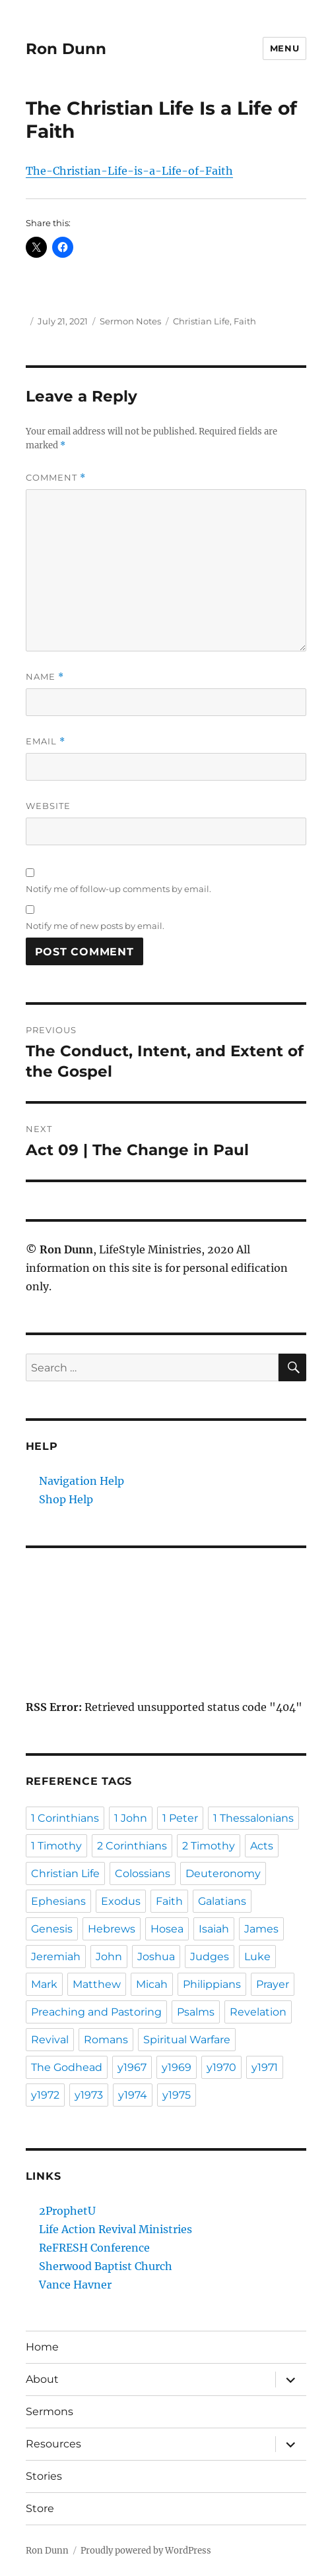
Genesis (52, 1929)
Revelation (258, 2012)
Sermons (49, 2411)
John (109, 1956)
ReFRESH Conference (94, 2247)
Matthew (97, 1984)
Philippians (212, 1984)
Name (45, 676)
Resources (53, 2444)
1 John (130, 1818)
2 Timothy (208, 1846)
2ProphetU (67, 2210)
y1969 (176, 2067)
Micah (152, 1984)
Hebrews (111, 1929)
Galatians (222, 1901)
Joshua (156, 1956)
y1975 (176, 2095)
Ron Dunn (66, 49)
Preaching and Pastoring (96, 2012)
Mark (44, 1984)
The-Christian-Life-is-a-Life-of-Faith (129, 170)
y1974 (132, 2095)
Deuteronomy (223, 1873)
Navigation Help (81, 1480)
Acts (261, 1846)
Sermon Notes (130, 321)
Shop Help (66, 1499)
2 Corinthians (132, 1846)
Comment (56, 477)
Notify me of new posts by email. (95, 925)
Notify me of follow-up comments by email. (118, 889)
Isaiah (214, 1929)
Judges (209, 1956)
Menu (284, 48)
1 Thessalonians (253, 1818)
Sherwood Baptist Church (105, 2266)
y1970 (221, 2067)
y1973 (89, 2095)
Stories (44, 2476)
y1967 (132, 2067)
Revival (50, 2039)
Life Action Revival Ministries (115, 2229)
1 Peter (180, 1818)
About (42, 2379)
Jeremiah (56, 1956)
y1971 (264, 2067)
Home (42, 2347)
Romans (106, 2039)
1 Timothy (56, 1846)
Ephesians (58, 1901)
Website (48, 805)
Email (45, 741)
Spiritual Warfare (186, 2039)
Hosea (166, 1929)
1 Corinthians (65, 1818)
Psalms (196, 2012)
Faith (245, 321)
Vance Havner (75, 2284)
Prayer (272, 1984)
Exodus (121, 1901)
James (261, 1929)
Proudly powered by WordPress (146, 2550)
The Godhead (66, 2067)
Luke (257, 1956)
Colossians (142, 1873)
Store (40, 2508)
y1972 (45, 2095)
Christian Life (201, 321)
